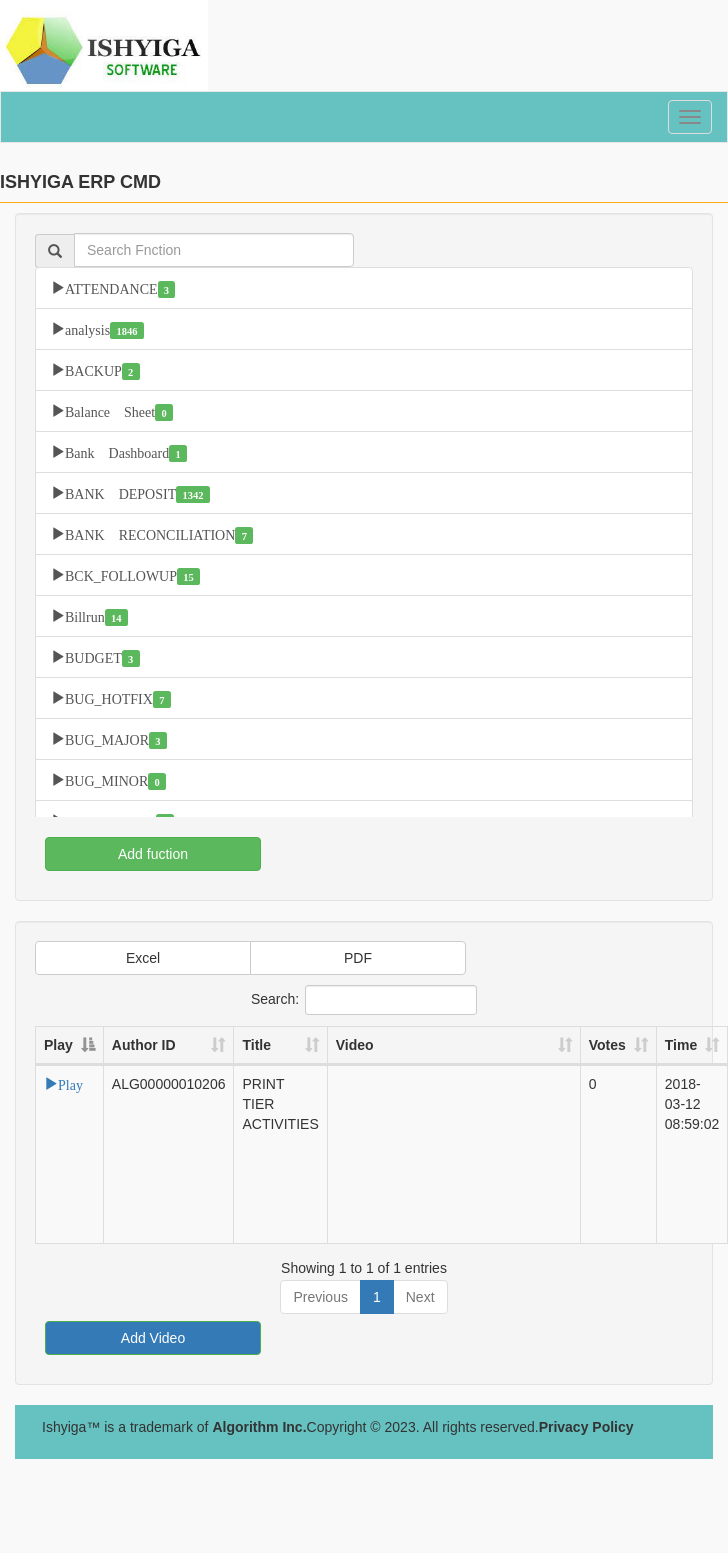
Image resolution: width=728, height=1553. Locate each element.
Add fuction (153, 854)
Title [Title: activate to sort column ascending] (256, 1045)
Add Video (153, 1338)
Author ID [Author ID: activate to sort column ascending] (144, 1045)
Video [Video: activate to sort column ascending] (355, 1045)
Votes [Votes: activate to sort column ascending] (607, 1045)
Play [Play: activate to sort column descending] (58, 1045)
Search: (364, 1000)
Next (420, 1297)
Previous (320, 1297)
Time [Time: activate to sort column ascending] (681, 1045)
